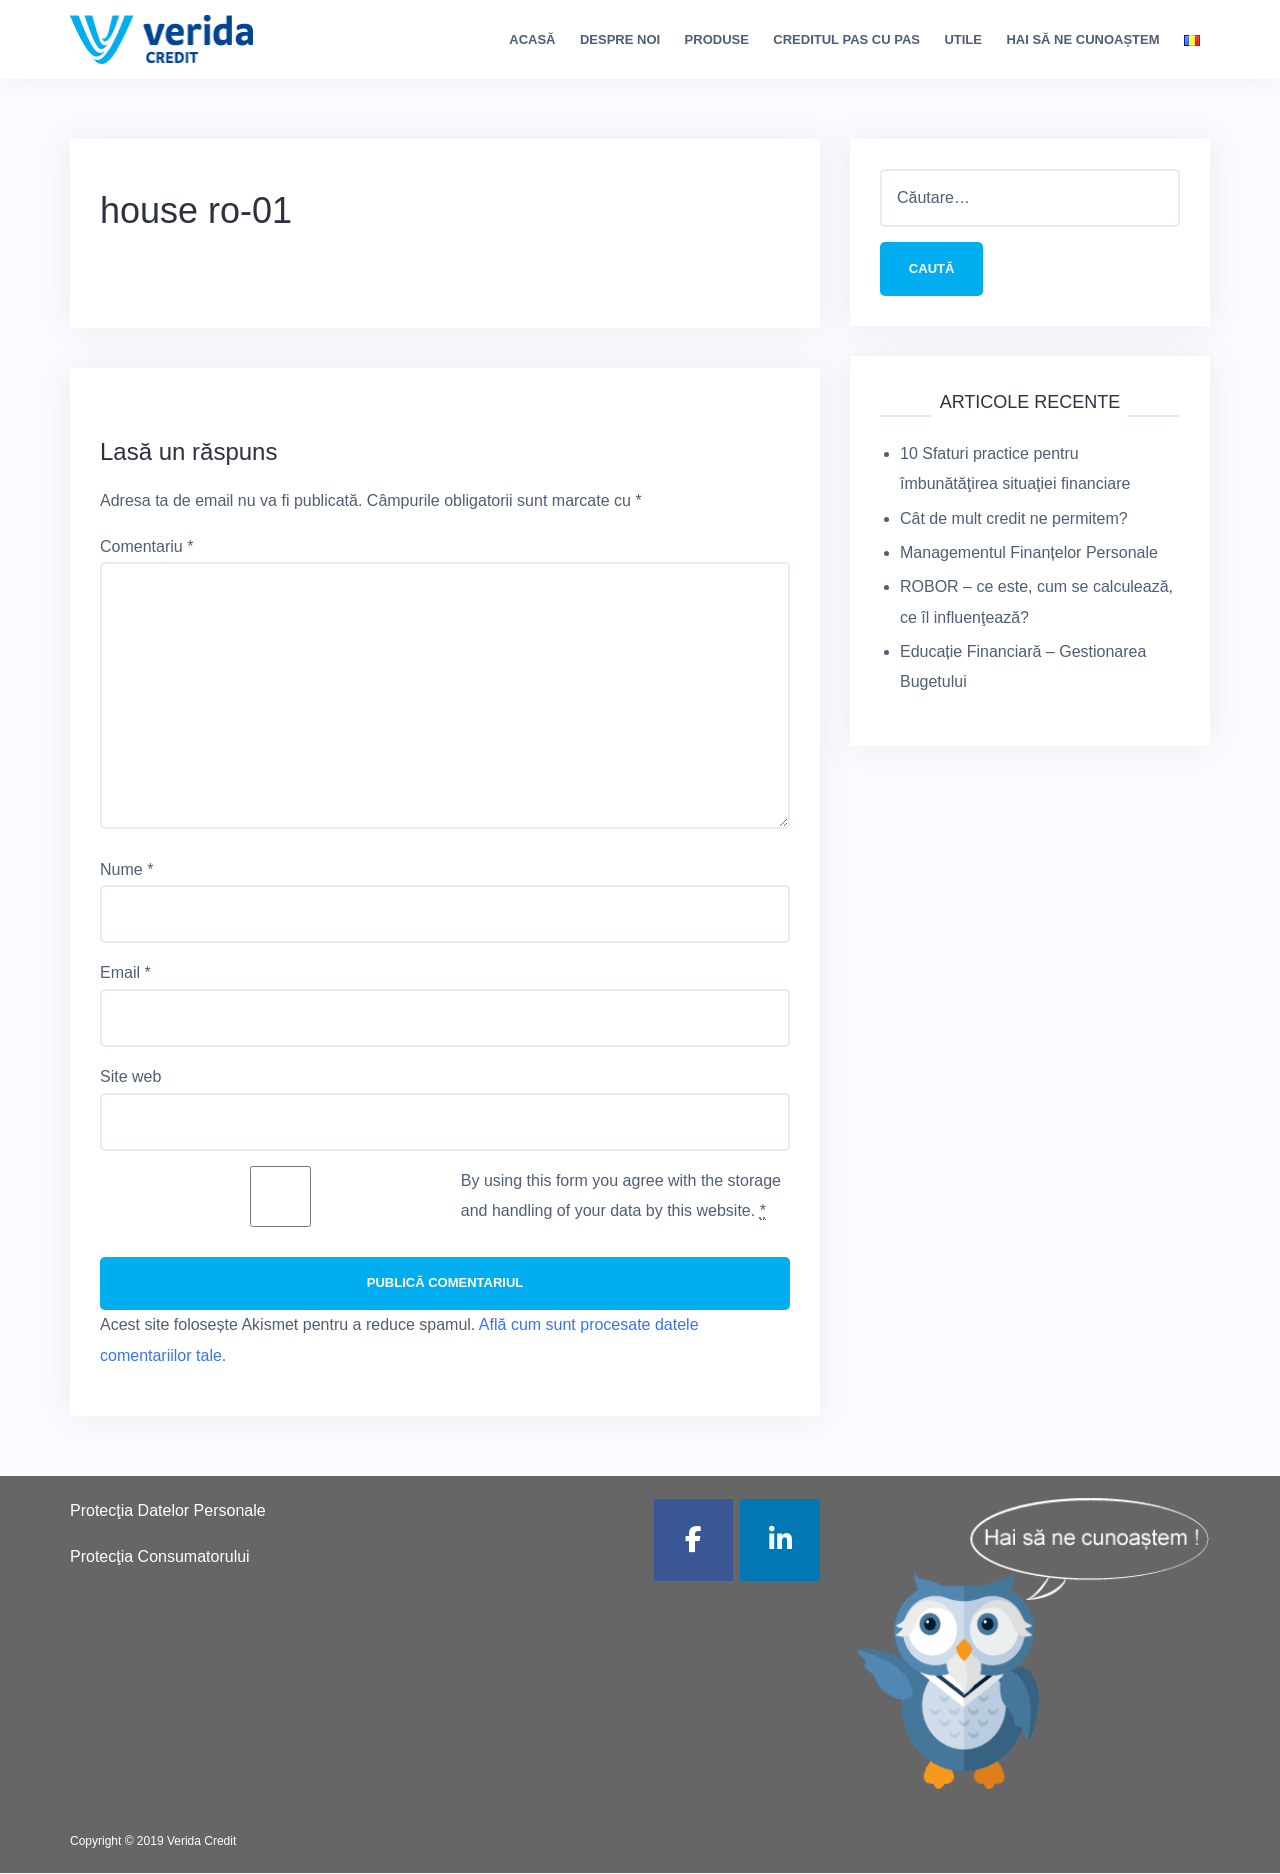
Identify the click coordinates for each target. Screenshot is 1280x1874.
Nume (126, 869)
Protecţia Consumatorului (160, 1557)
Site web (130, 1076)
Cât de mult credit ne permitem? (1014, 519)
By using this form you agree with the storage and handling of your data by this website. (621, 1196)
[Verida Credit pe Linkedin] (780, 1541)
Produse (717, 39)
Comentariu (146, 546)
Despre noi (620, 39)
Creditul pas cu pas (846, 39)
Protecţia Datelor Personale (168, 1511)
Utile (963, 39)
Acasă (532, 39)
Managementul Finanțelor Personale (1029, 553)
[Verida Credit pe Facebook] (694, 1541)
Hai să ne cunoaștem (1082, 39)
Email (125, 972)
